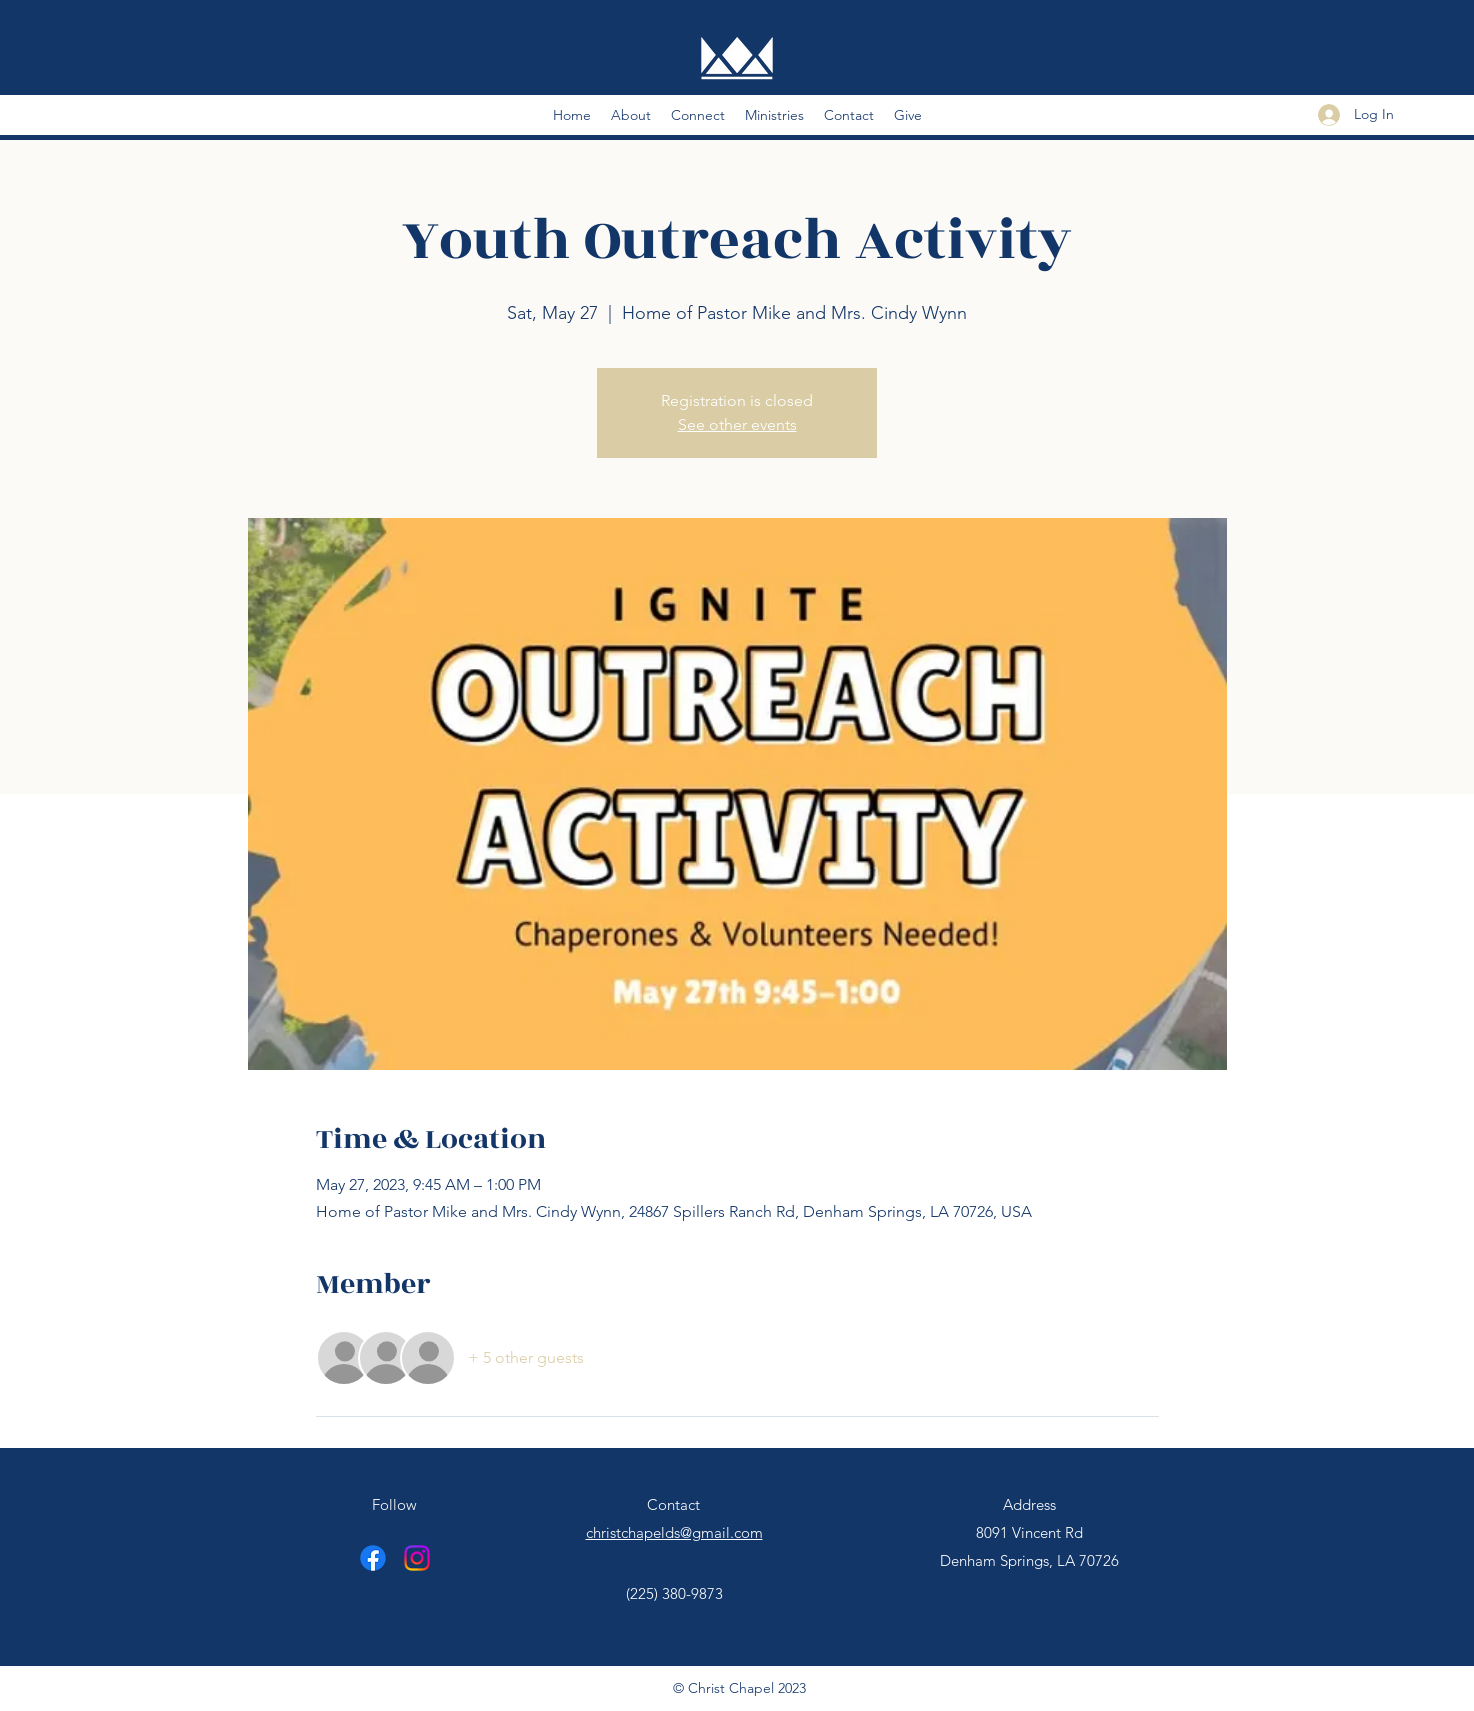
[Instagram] (417, 1558)
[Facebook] (373, 1558)
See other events (737, 424)
